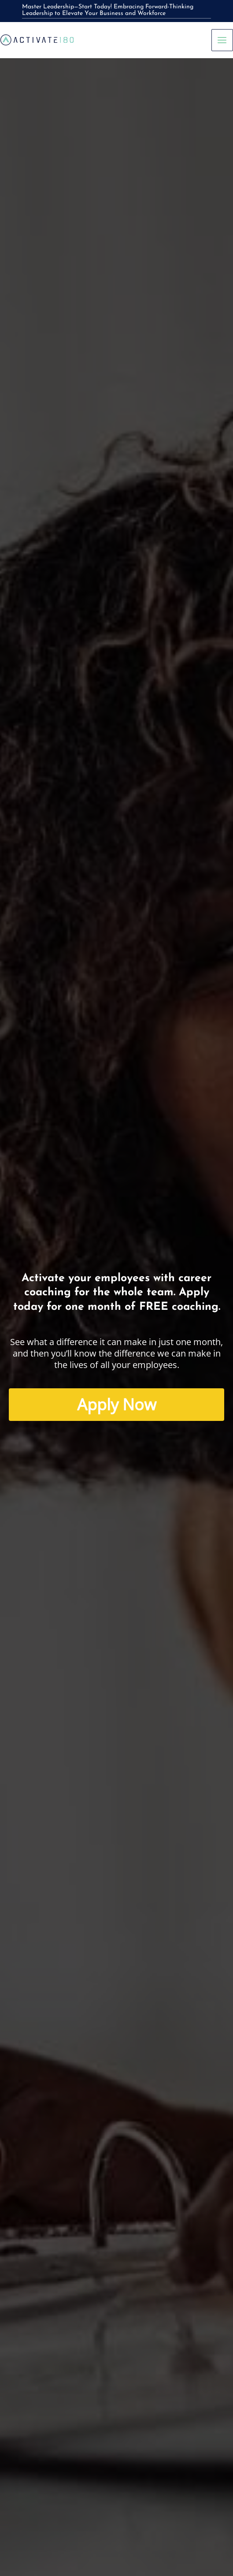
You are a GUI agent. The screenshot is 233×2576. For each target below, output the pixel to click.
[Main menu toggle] (222, 40)
